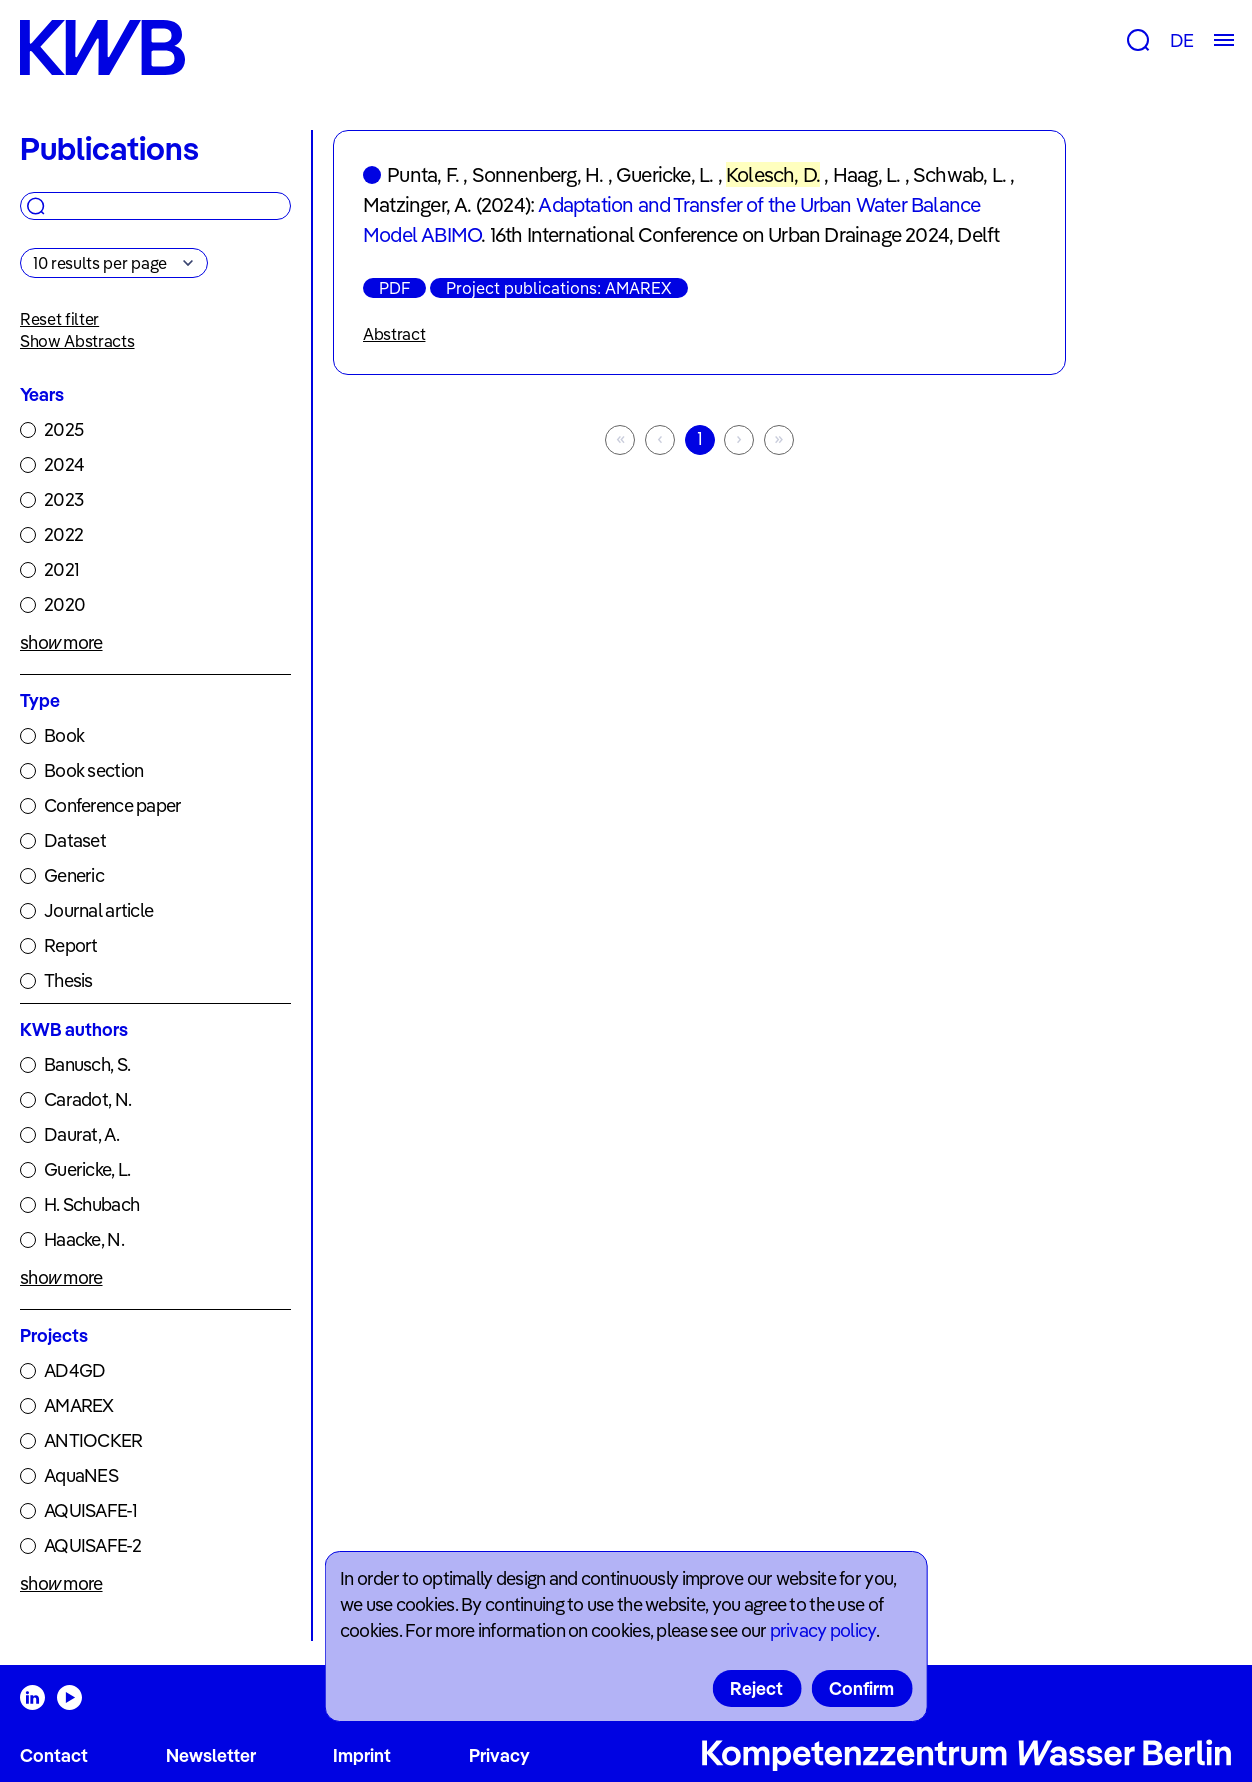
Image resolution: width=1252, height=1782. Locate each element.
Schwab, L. (959, 174)
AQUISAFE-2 (92, 1545)
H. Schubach (91, 1204)
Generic (74, 875)
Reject (756, 1688)
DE (1181, 40)
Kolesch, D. (773, 174)
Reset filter (59, 319)
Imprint (362, 1755)
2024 (64, 464)
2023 (63, 499)
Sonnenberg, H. (538, 174)
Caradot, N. (87, 1099)
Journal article (98, 910)
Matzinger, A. (417, 204)
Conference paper (112, 805)
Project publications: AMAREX (559, 288)
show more (61, 642)
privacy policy (823, 1630)
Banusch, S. (87, 1064)
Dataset (75, 840)
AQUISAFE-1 (90, 1510)
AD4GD (74, 1370)
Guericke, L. (87, 1169)
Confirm (861, 1688)
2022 (63, 534)
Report (71, 945)
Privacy (499, 1755)
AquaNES (81, 1475)
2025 (63, 429)
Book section (93, 770)
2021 (61, 569)
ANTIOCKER (93, 1440)
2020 (64, 604)
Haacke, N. (84, 1239)
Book (64, 735)
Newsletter (211, 1755)
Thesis (68, 980)
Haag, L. (867, 174)
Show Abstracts (77, 341)
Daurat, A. (81, 1134)
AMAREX (79, 1405)
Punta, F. (423, 174)
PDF (394, 288)
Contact (54, 1755)
